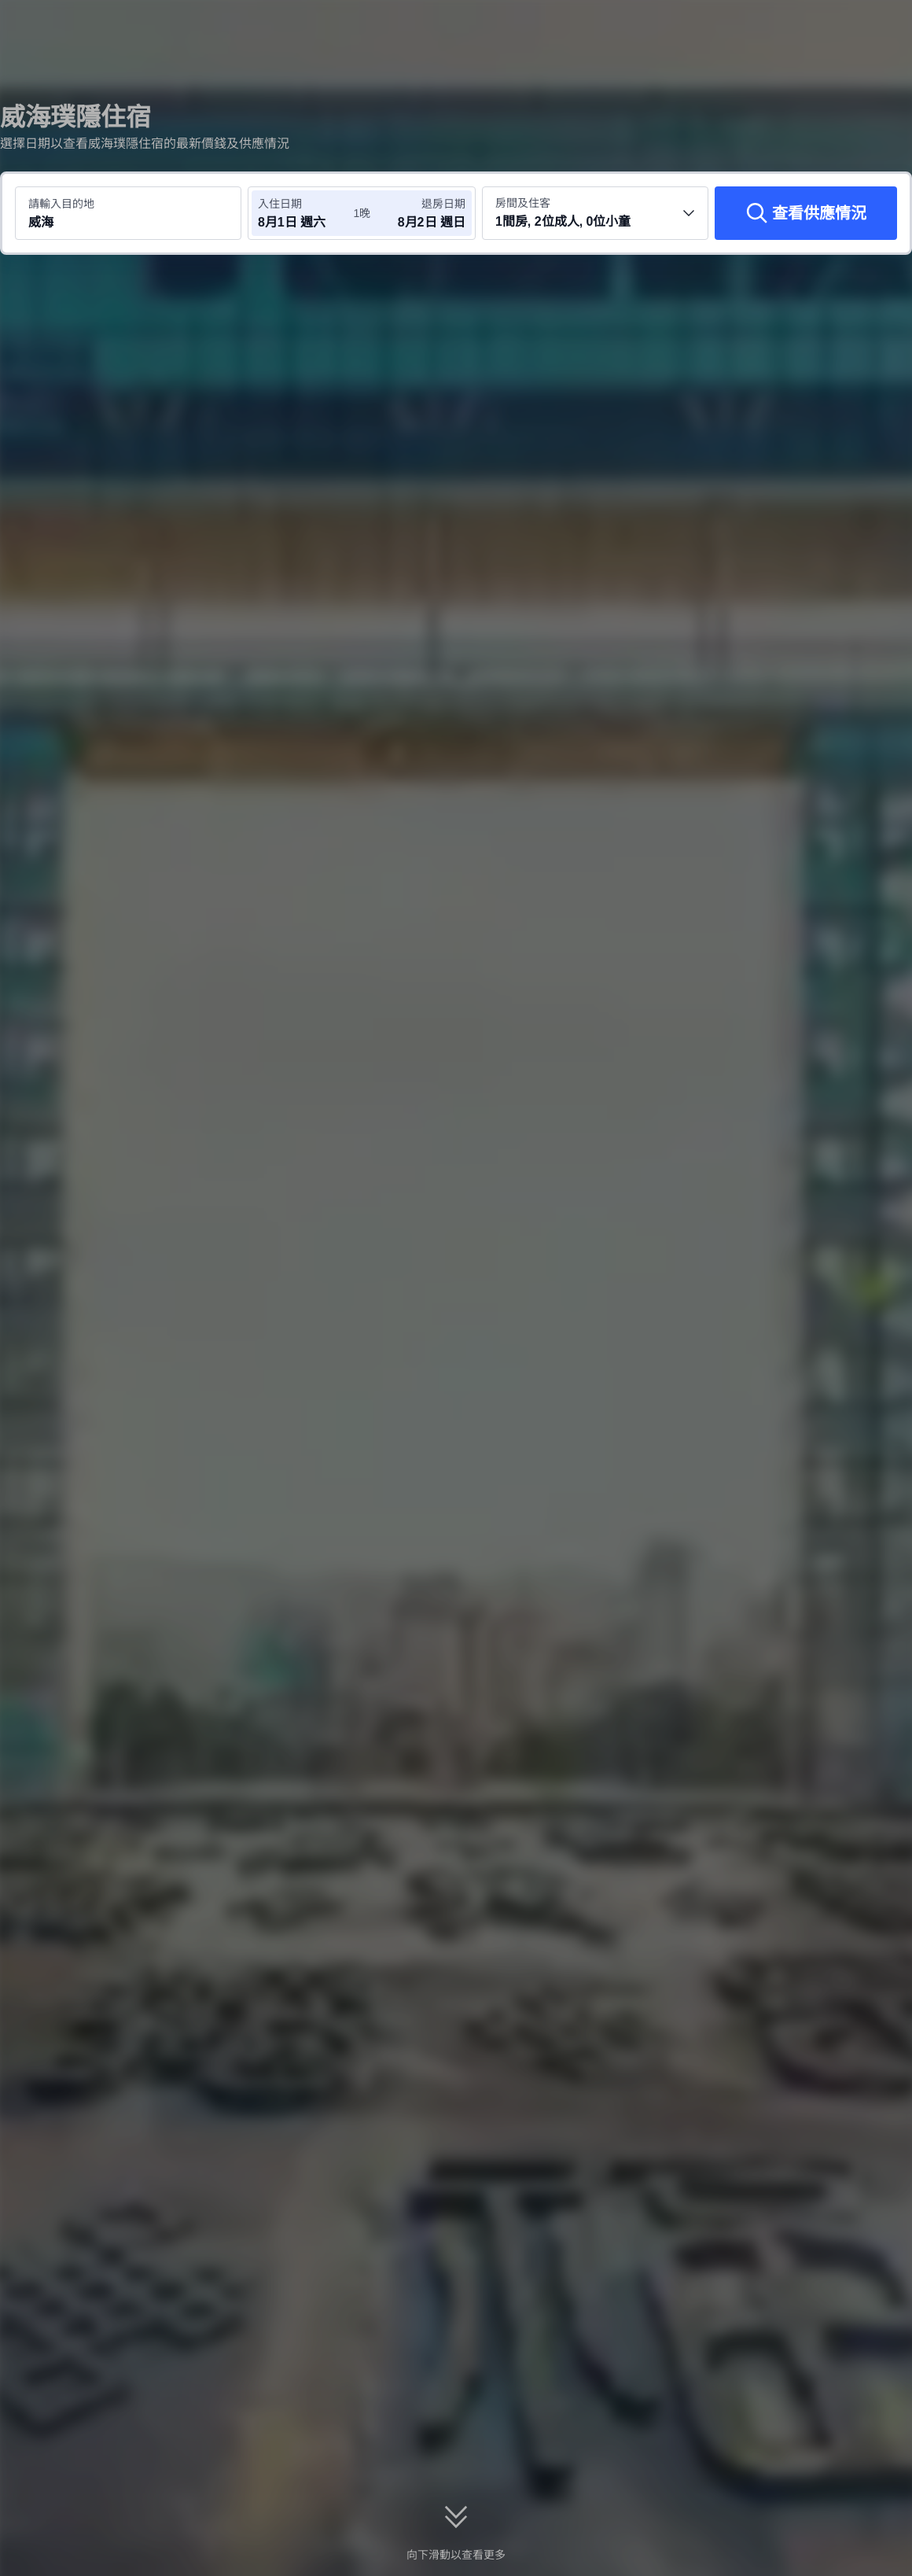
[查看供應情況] (806, 213)
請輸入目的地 (61, 203)
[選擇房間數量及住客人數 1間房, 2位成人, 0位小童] (595, 213)
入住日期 (280, 203)
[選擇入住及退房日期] (305, 213)
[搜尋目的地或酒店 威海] (128, 213)
